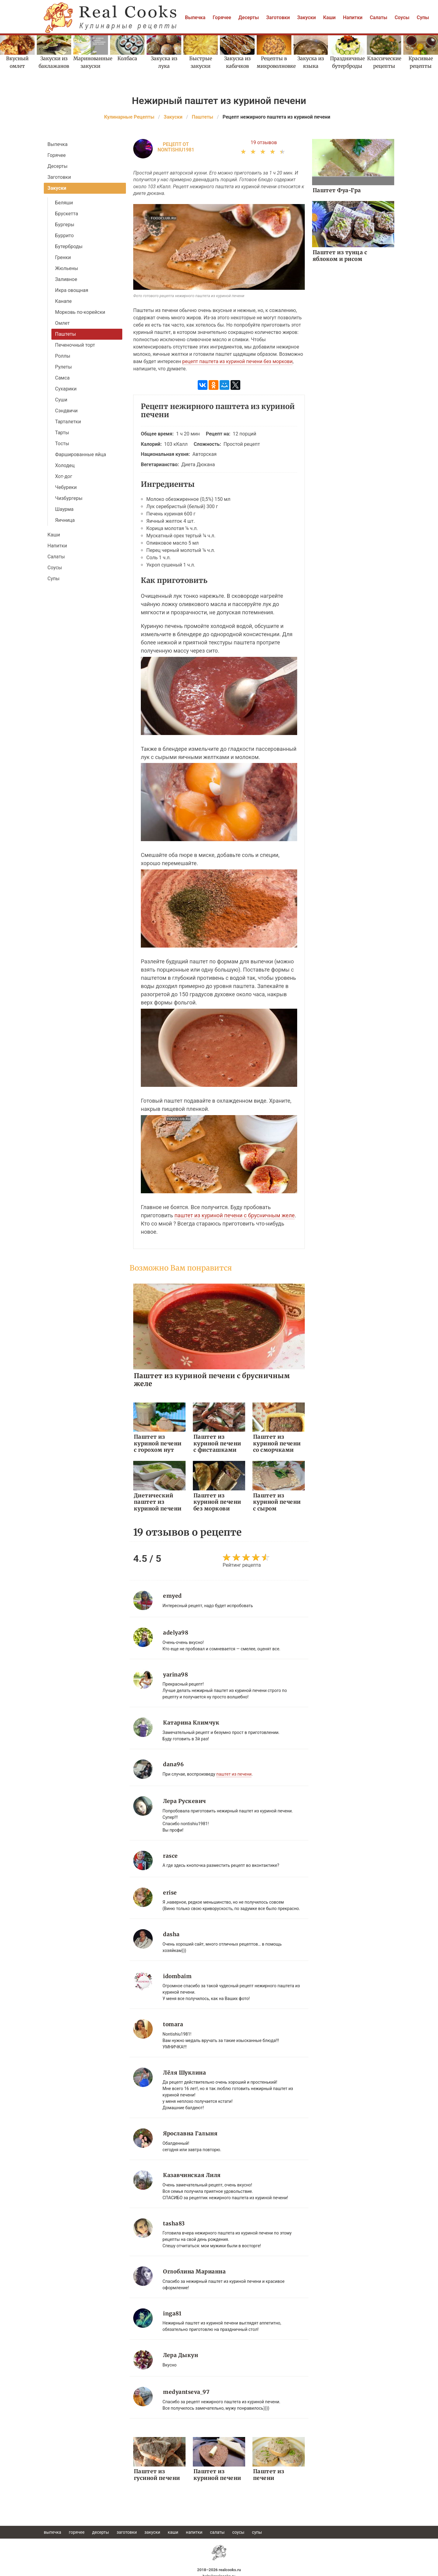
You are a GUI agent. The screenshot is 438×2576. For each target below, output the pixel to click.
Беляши (64, 203)
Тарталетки (68, 422)
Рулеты (63, 367)
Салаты (379, 17)
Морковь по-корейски (80, 312)
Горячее (222, 17)
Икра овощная (71, 290)
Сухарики (66, 389)
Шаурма (64, 509)
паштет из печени (234, 1772)
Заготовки (278, 17)
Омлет (62, 323)
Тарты (62, 432)
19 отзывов (264, 142)
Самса (62, 378)
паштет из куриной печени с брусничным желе (234, 1215)
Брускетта (66, 214)
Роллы (62, 356)
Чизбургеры (68, 498)
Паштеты (65, 334)
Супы (423, 17)
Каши (329, 17)
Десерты (248, 17)
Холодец (65, 465)
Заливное (66, 279)
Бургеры (64, 224)
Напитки (352, 17)
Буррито (64, 235)
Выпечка (195, 17)
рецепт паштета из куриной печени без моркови (237, 361)
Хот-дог (63, 476)
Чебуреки (66, 487)
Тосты (62, 443)
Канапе (63, 301)
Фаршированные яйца (80, 454)
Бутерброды (69, 246)
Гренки (63, 257)
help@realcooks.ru (219, 2573)
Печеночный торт (75, 345)
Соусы (402, 17)
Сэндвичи (66, 411)
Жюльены (66, 268)
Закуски (306, 17)
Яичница (65, 520)
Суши (61, 400)
